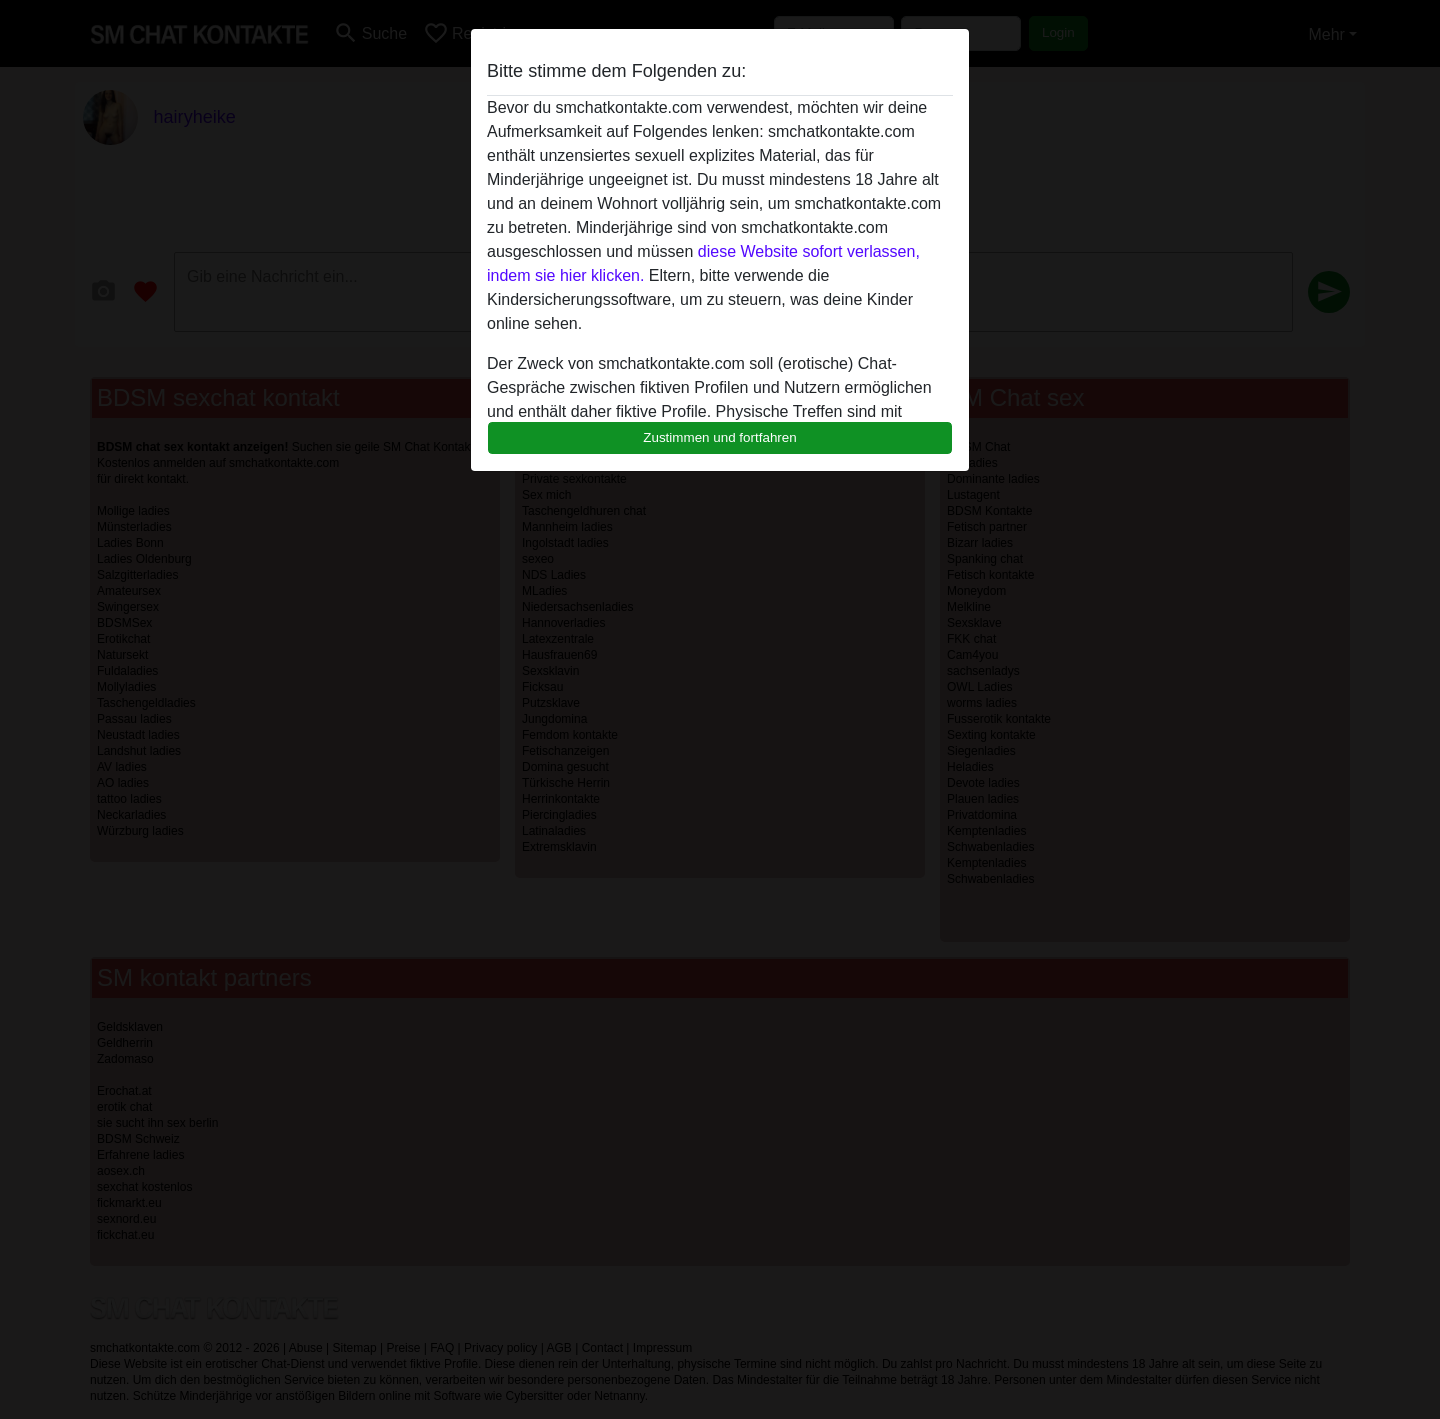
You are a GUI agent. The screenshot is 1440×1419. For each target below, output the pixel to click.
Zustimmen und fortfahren (720, 437)
